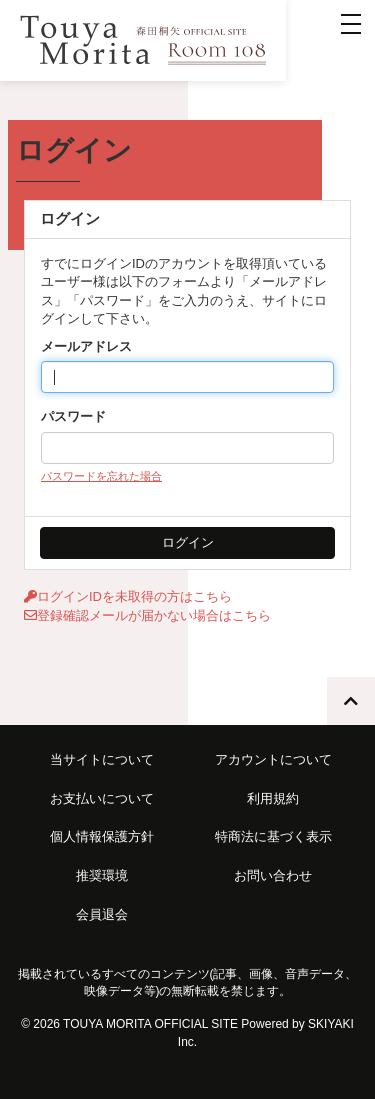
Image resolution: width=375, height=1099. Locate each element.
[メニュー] (351, 24)
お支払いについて (102, 798)
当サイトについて (102, 759)
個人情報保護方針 (102, 836)
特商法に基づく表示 (273, 836)
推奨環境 (102, 875)
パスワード (73, 416)
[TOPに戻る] (351, 701)
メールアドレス (86, 346)
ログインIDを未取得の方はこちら (128, 596)
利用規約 (273, 798)
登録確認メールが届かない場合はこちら (147, 615)
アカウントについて (273, 759)
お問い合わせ (273, 875)
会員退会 (102, 914)
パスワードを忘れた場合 (101, 476)
